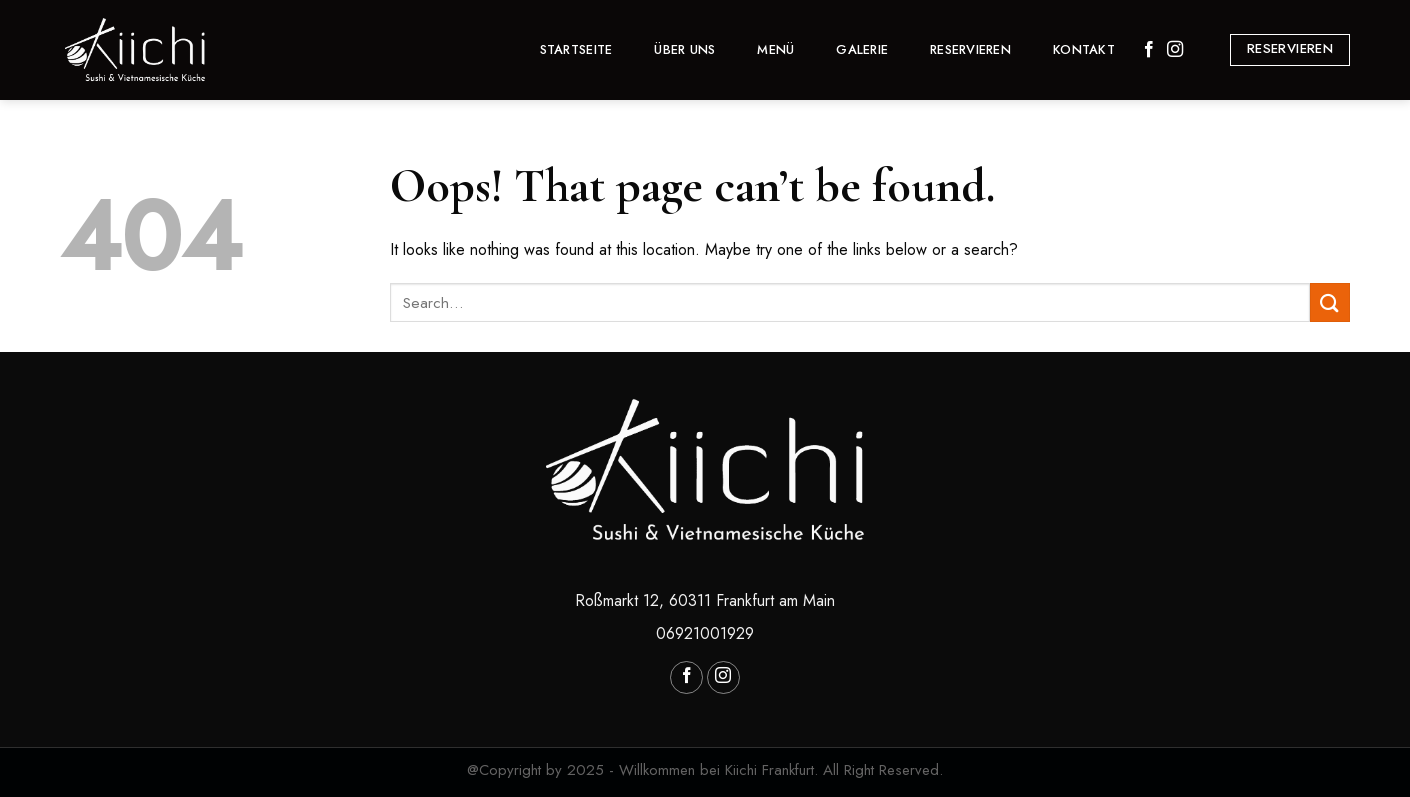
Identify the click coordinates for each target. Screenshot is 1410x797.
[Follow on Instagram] (1175, 50)
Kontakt (1084, 49)
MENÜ (775, 49)
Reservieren (970, 49)
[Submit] (1330, 302)
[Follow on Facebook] (1149, 50)
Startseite (576, 49)
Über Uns (684, 49)
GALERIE (862, 49)
